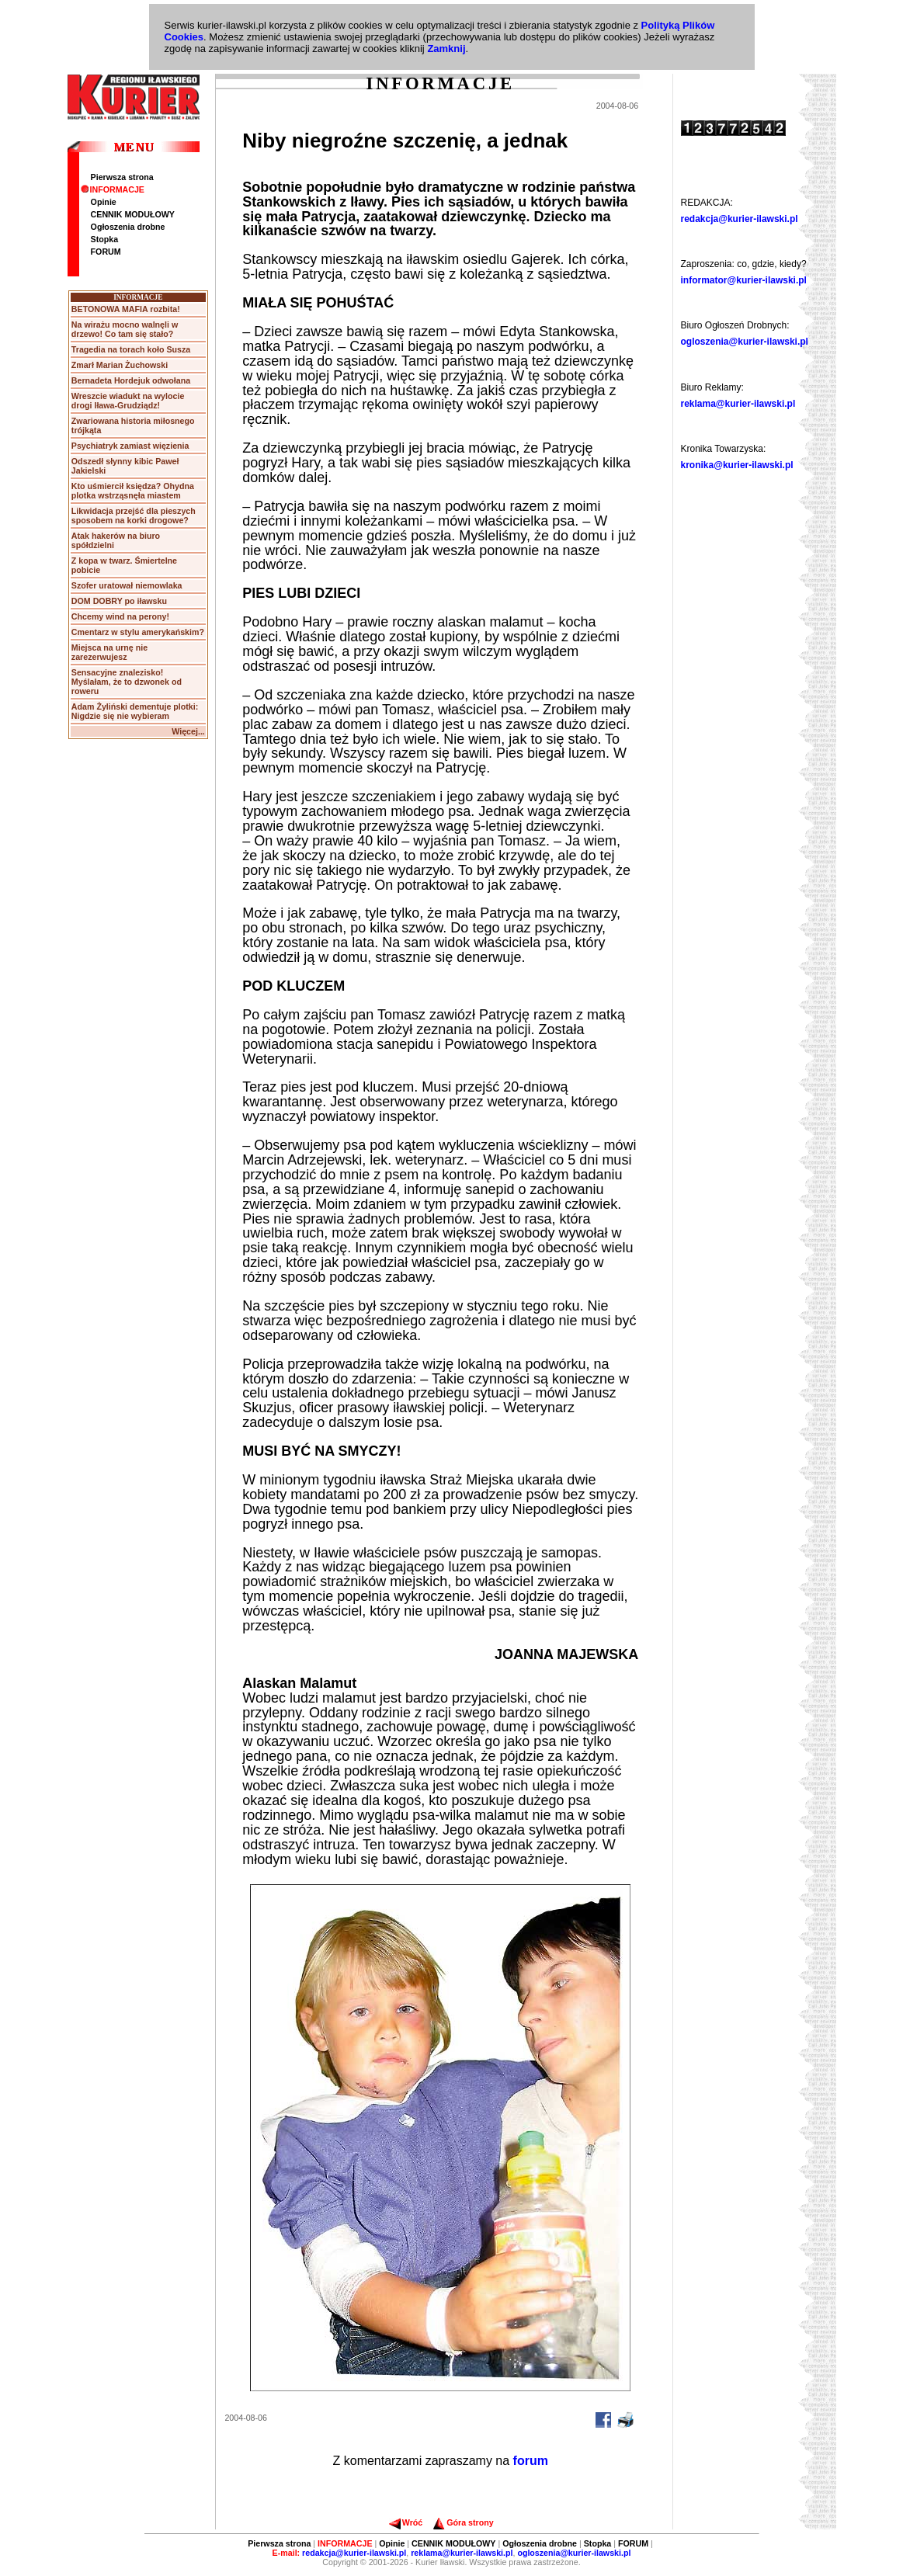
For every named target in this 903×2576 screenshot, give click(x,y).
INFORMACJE (112, 189)
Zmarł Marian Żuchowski (119, 365)
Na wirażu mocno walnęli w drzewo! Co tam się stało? (124, 329)
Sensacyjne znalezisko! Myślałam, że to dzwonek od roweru (126, 682)
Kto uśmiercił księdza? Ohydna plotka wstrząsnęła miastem (132, 490)
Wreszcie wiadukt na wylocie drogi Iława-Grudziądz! (128, 400)
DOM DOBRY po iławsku (119, 601)
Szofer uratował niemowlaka (126, 585)
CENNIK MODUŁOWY (133, 214)
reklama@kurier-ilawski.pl (738, 403)
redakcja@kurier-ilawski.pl (739, 219)
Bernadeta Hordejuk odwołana (130, 380)
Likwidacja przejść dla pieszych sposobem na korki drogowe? (133, 515)
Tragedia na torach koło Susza (130, 349)
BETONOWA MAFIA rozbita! (125, 309)
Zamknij (446, 48)
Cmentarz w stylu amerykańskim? (137, 632)
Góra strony (463, 2522)
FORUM (106, 251)
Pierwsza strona (122, 177)
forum (530, 2460)
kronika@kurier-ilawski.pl (737, 465)
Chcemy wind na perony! (120, 616)
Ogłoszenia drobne (128, 226)
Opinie (103, 202)
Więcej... (188, 731)
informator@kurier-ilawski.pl (744, 280)
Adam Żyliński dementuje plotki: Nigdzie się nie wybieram (134, 711)
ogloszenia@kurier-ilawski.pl (744, 341)
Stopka (105, 239)
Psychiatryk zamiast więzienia (130, 445)
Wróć (405, 2522)
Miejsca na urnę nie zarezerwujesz (109, 652)
